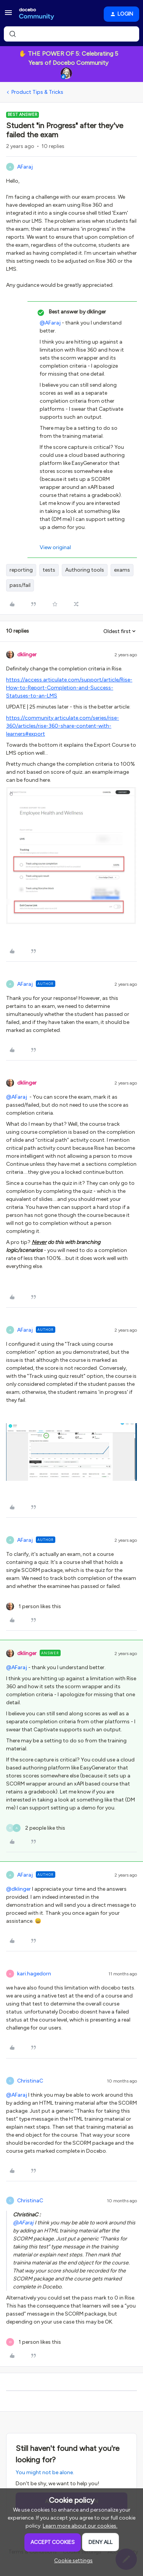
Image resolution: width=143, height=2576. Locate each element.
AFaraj (25, 167)
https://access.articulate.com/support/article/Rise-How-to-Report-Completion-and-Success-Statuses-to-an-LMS (69, 688)
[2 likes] (35, 1828)
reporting (21, 570)
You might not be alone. (45, 2472)
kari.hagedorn (34, 1973)
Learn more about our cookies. (80, 2526)
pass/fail (20, 585)
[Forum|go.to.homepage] (36, 14)
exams (122, 570)
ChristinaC (30, 2081)
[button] (8, 15)
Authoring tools (84, 570)
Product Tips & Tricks (37, 92)
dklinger (27, 654)
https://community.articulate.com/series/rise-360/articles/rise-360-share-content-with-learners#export (62, 726)
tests (49, 570)
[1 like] (33, 1606)
